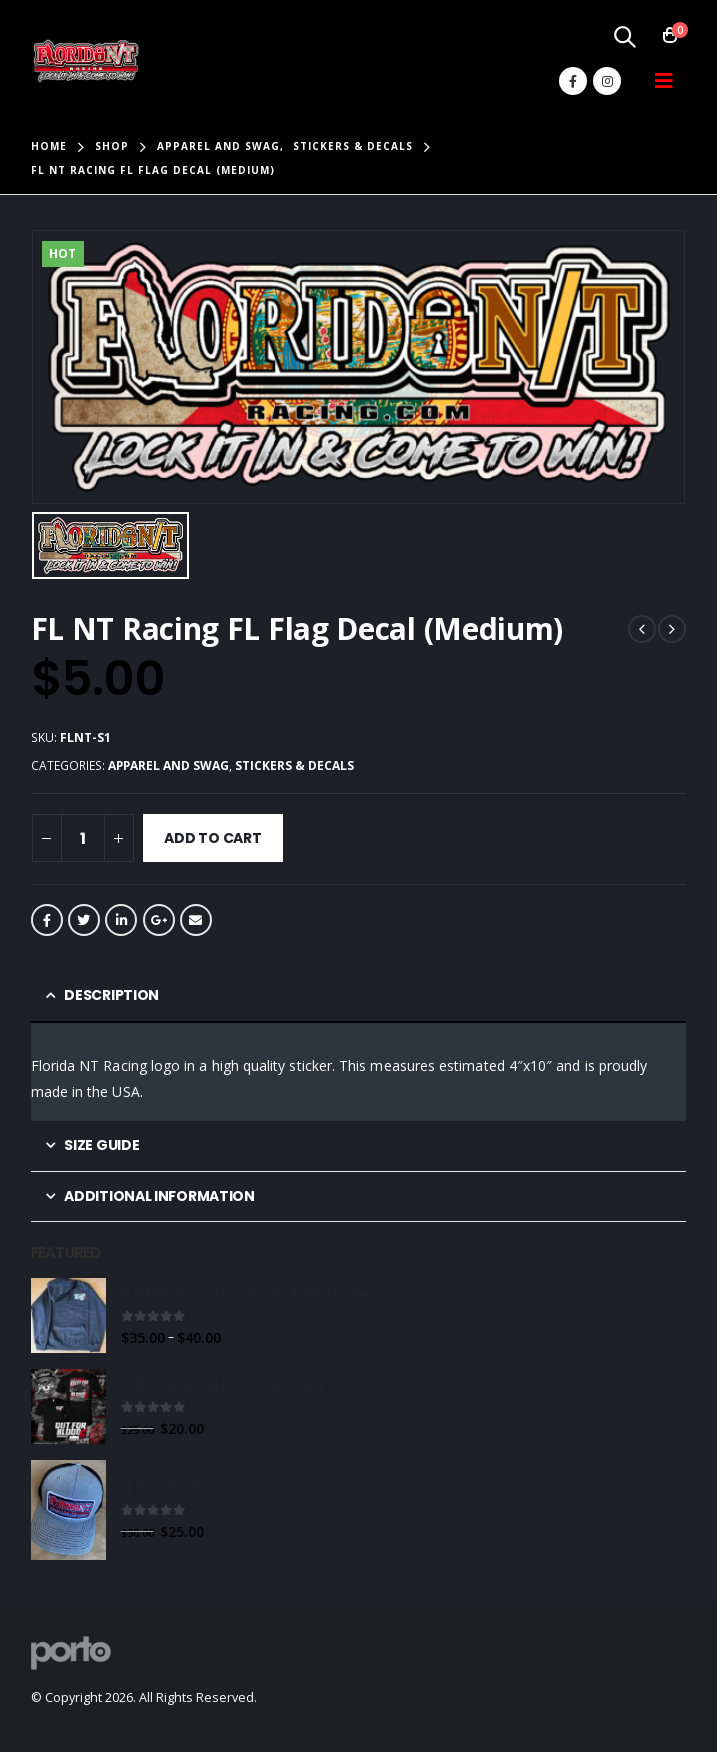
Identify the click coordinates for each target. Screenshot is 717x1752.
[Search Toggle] (624, 36)
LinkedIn (121, 920)
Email (196, 920)
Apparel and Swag (168, 765)
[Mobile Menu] (664, 81)
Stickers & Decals (294, 765)
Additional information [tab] (159, 1196)
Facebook (47, 920)
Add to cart (213, 838)
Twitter (84, 920)
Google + (159, 920)
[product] (68, 1315)
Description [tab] (111, 995)
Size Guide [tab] (101, 1145)
